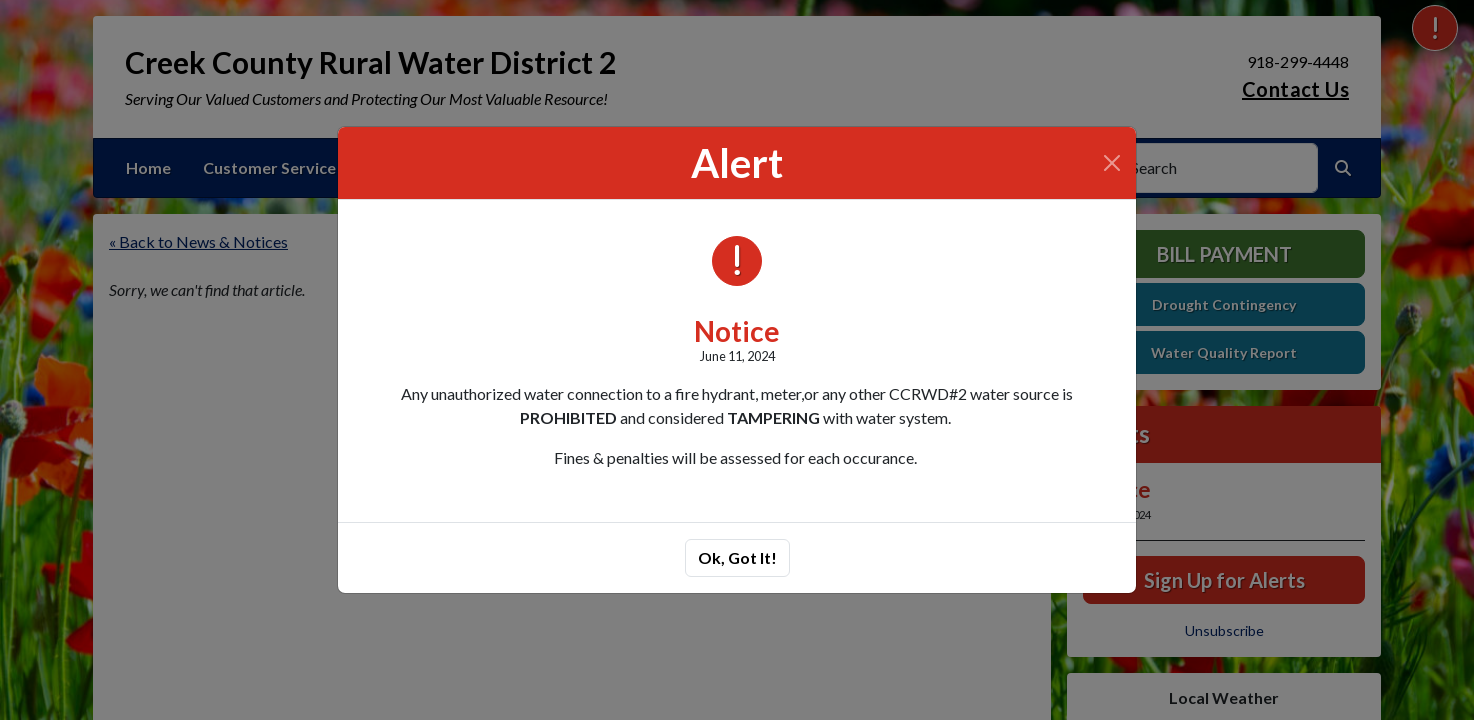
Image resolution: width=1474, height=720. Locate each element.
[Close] (1112, 163)
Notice (737, 331)
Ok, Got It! (737, 557)
